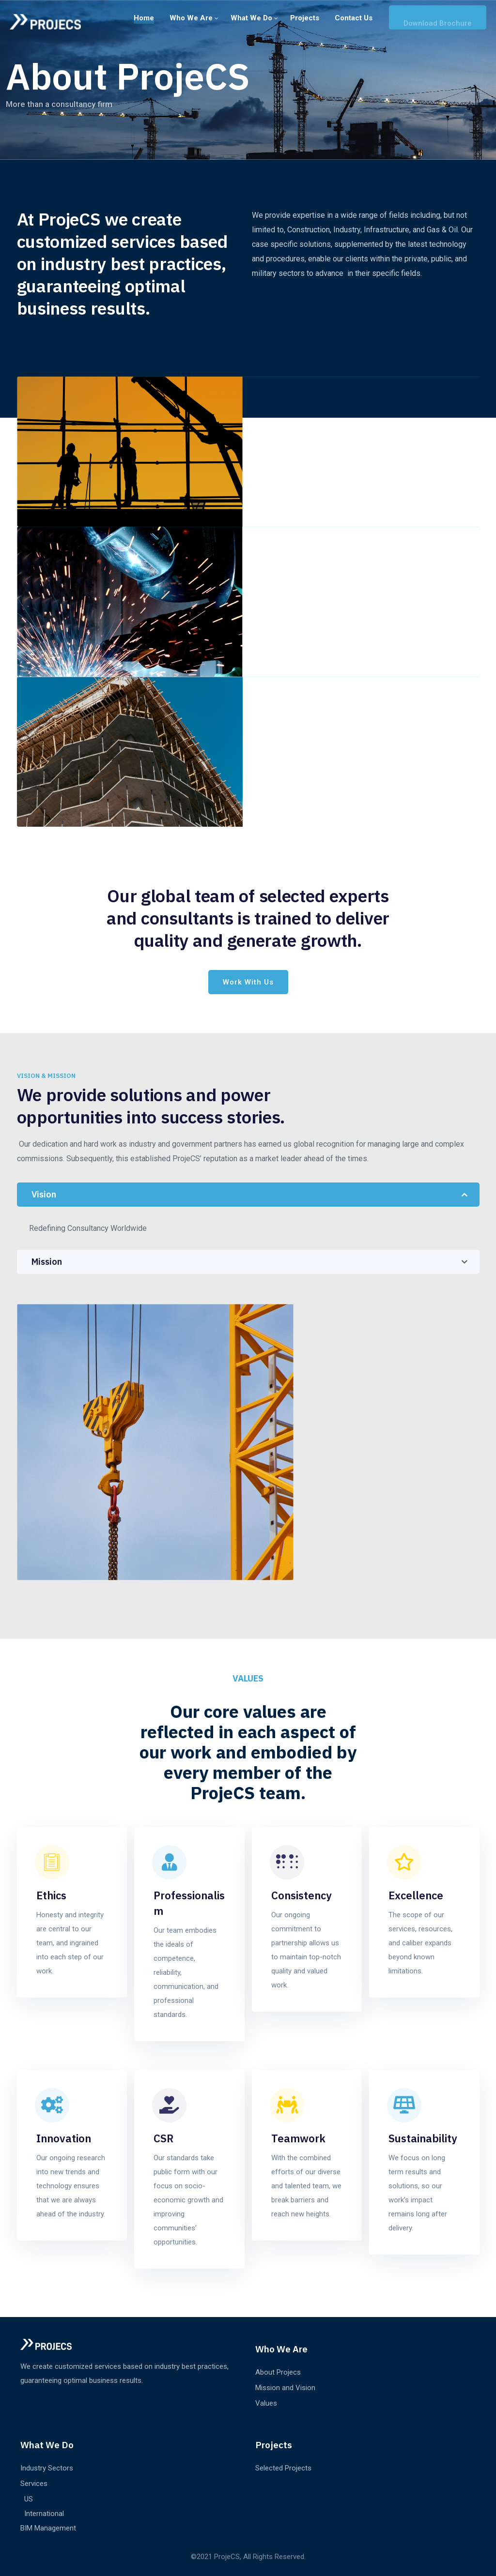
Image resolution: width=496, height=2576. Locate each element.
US (28, 2499)
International (44, 2513)
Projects (304, 18)
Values (266, 2403)
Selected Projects (283, 2468)
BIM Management (48, 2528)
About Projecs (278, 2372)
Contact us (353, 18)
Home (144, 18)
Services (33, 2483)
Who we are (191, 18)
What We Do (251, 18)
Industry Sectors (46, 2468)
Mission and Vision (285, 2387)
